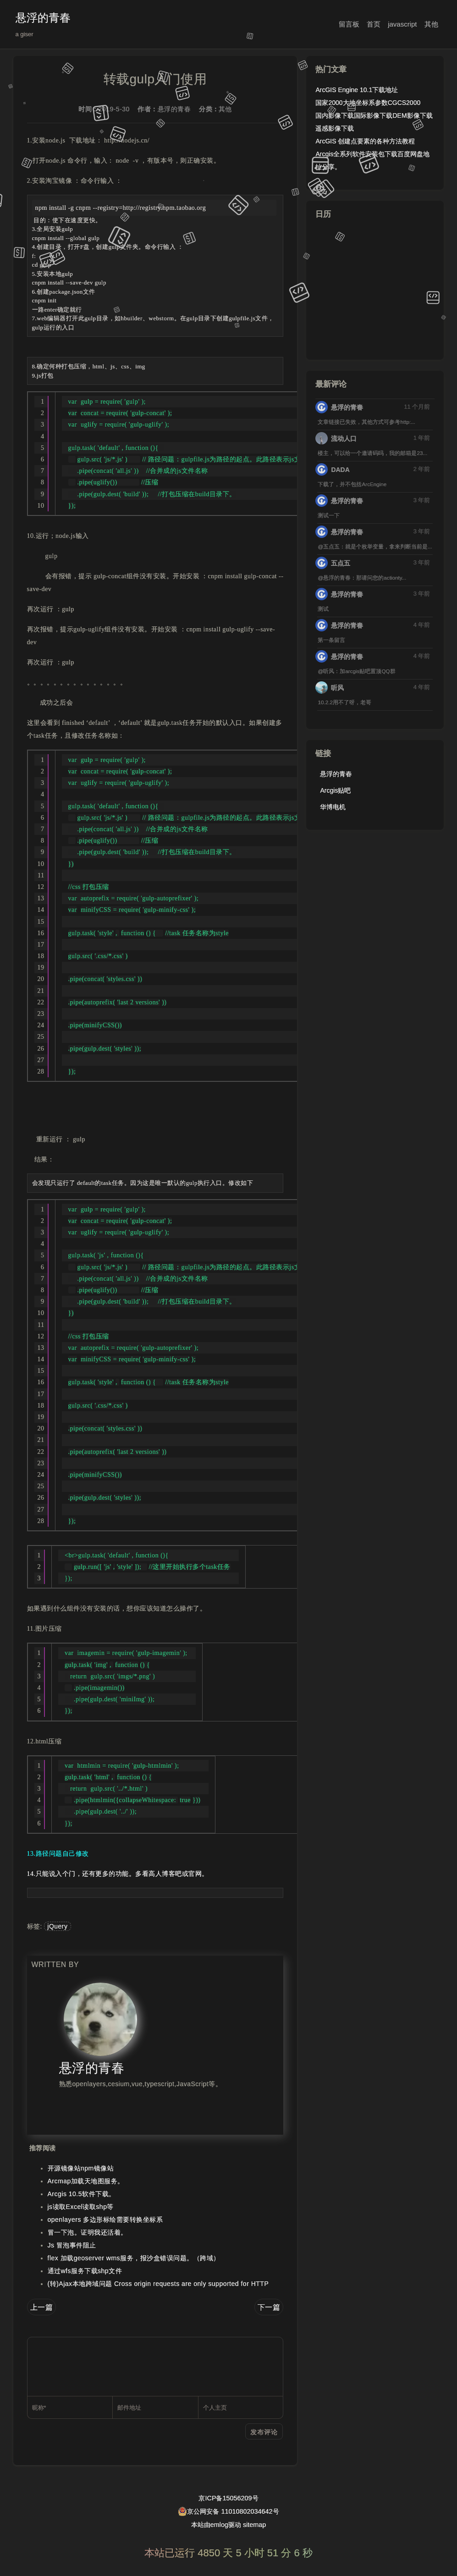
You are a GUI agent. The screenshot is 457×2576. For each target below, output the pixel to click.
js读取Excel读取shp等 (81, 2206)
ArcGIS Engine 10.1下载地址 (356, 89)
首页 (373, 24)
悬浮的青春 (43, 17)
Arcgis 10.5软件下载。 (82, 2194)
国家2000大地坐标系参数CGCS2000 (367, 102)
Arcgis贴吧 (335, 790)
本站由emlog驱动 (216, 2524)
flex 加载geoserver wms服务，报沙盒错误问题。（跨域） (134, 2258)
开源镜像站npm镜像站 (81, 2168)
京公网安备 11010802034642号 (228, 2511)
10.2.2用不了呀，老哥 (344, 702)
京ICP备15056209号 (228, 2498)
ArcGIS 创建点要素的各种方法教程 (365, 141)
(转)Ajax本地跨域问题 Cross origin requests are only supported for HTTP (158, 2283)
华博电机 (333, 807)
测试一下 (329, 515)
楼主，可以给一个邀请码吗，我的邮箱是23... (372, 453)
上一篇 (41, 2307)
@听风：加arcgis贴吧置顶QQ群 (356, 671)
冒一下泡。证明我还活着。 (87, 2232)
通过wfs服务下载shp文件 (85, 2271)
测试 (323, 609)
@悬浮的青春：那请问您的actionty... (362, 578)
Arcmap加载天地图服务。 (86, 2181)
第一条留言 (331, 640)
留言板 (349, 24)
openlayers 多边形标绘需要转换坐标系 (105, 2219)
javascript (402, 24)
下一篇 (269, 2307)
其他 (431, 24)
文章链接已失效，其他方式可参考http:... (366, 422)
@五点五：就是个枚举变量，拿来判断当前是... (375, 546)
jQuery (57, 1926)
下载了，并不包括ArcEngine (352, 484)
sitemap (254, 2524)
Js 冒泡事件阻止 (72, 2245)
